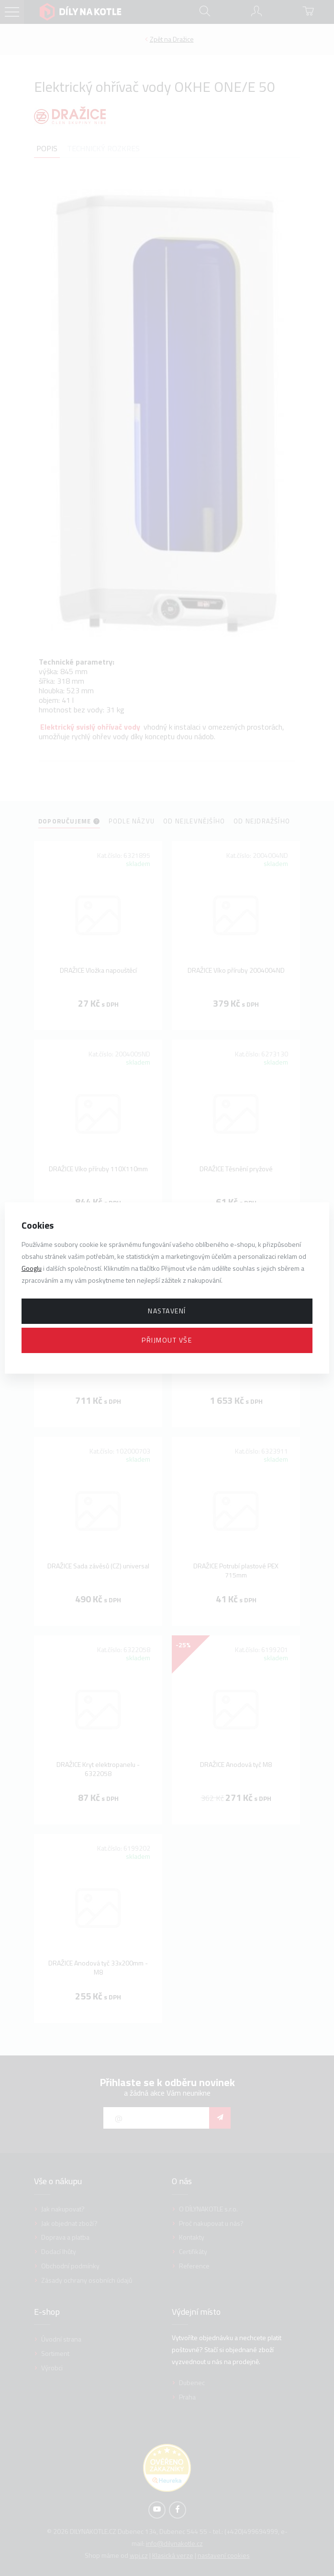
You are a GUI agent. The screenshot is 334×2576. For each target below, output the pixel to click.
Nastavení (167, 1311)
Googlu (32, 1268)
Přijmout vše (167, 1340)
